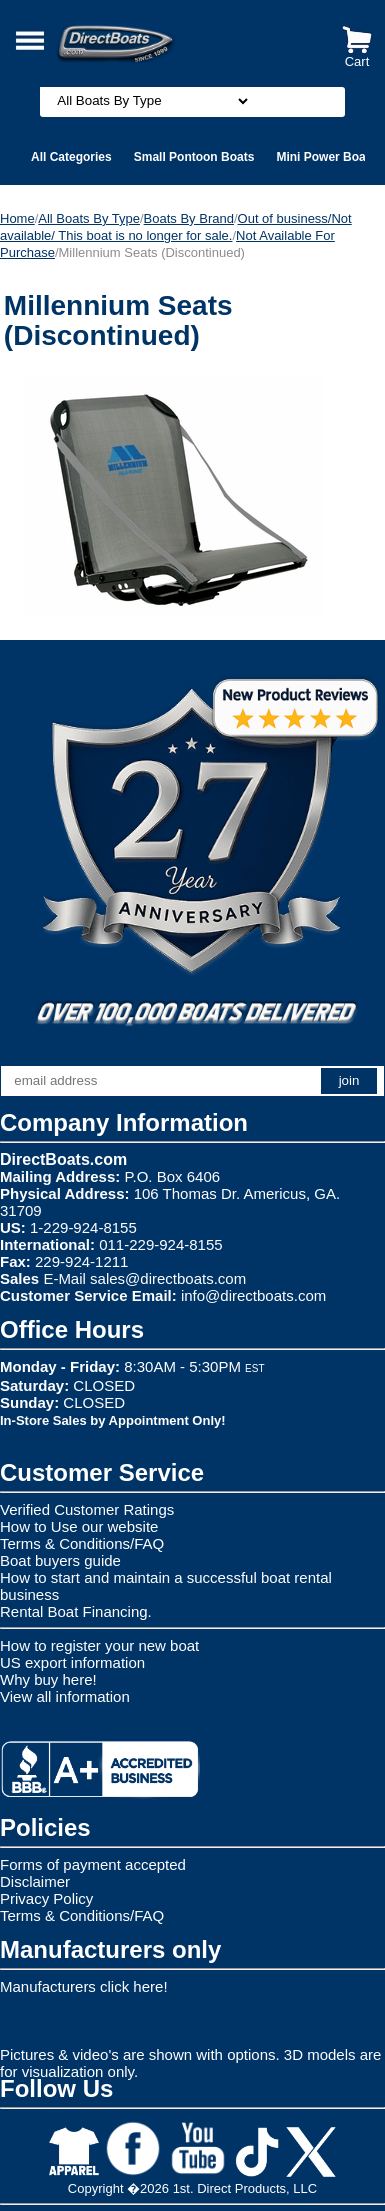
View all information (65, 1696)
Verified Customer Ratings (87, 1509)
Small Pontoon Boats (194, 157)
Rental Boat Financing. (76, 1611)
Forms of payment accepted (93, 1864)
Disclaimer (35, 1881)
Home (17, 218)
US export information (72, 1662)
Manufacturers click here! (84, 1986)
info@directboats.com (253, 1295)
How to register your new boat (99, 1645)
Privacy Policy (46, 1898)
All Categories (71, 157)
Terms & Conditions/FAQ (82, 1543)
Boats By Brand (189, 218)
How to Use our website (79, 1526)
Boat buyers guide (60, 1560)
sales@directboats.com (168, 1278)
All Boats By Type (89, 218)
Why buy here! (48, 1679)
